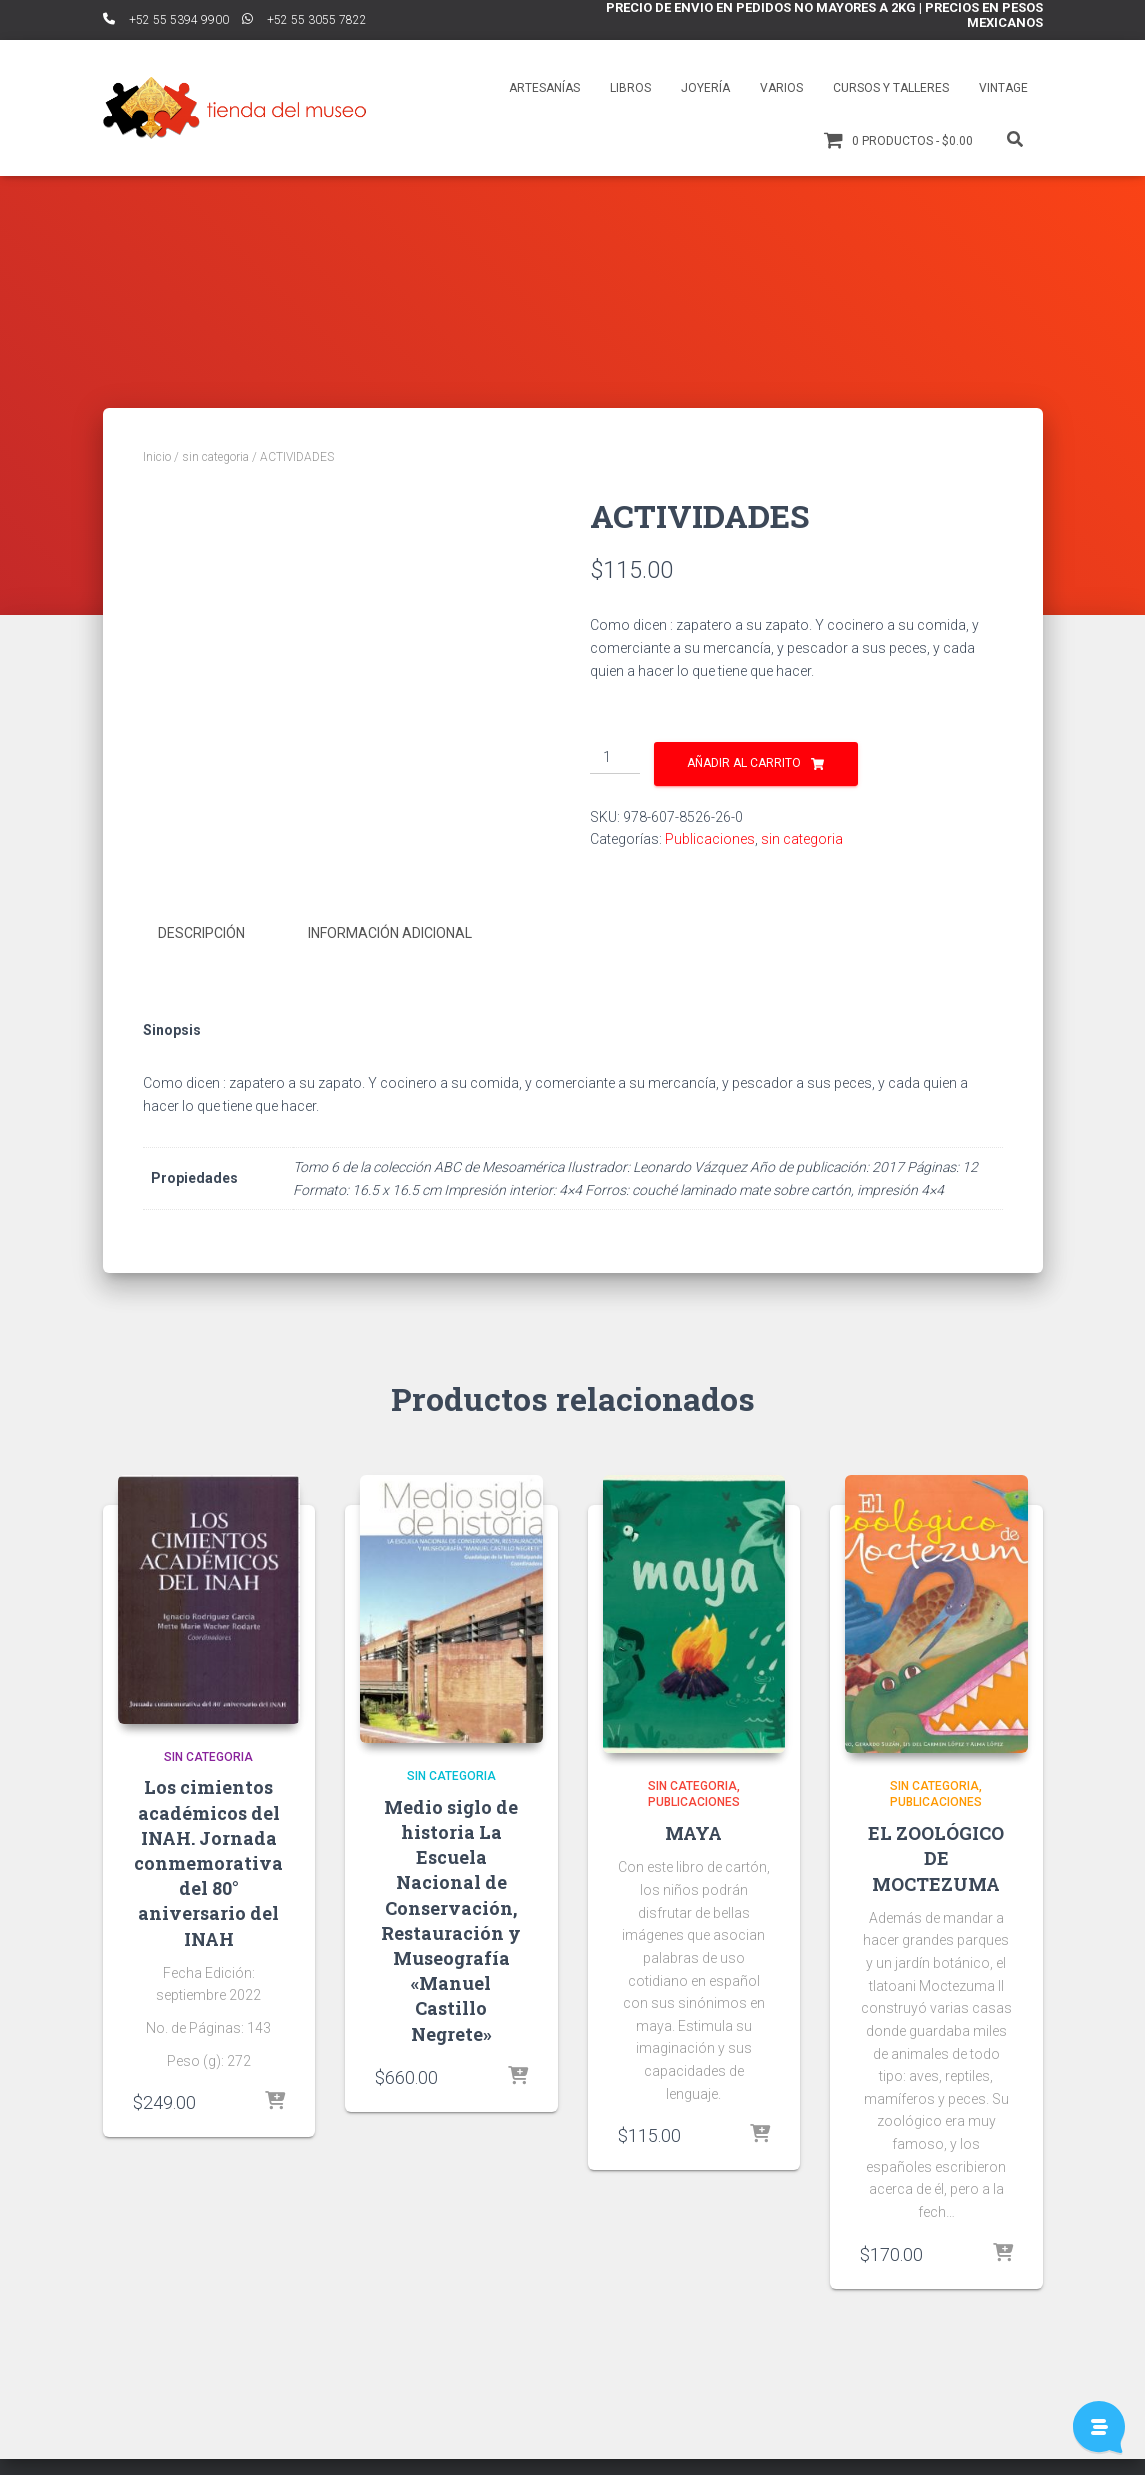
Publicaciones (710, 839)
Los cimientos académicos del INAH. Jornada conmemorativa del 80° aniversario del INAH (208, 1887)
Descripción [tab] (201, 959)
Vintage (1003, 88)
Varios (781, 88)
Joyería (705, 88)
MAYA (693, 1857)
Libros (630, 88)
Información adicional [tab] (390, 959)
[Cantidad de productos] (615, 758)
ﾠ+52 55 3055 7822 (304, 20)
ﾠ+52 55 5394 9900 (166, 20)
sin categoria (215, 457)
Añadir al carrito (744, 763)
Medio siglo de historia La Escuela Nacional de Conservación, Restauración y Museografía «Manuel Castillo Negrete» (451, 1944)
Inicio (157, 457)
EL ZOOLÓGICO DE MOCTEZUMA (936, 1882)
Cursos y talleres (891, 88)
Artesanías (544, 88)
